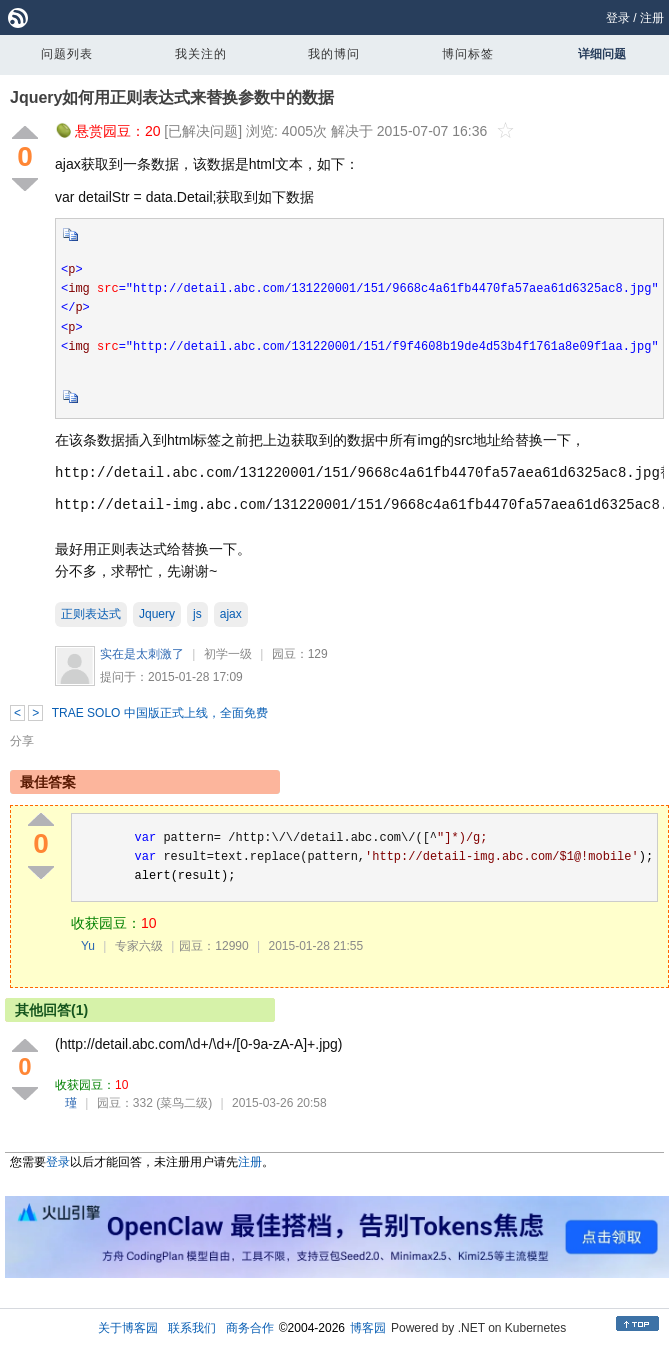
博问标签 (468, 54)
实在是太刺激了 (142, 654)
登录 (618, 18)
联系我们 (192, 1328)
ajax (231, 614)
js (197, 614)
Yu (88, 946)
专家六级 (139, 946)
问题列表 (67, 54)
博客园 (368, 1328)
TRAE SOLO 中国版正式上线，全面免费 (160, 713)
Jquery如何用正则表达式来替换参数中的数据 (172, 97)
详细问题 (602, 54)
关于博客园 (128, 1328)
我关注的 (201, 54)
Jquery (157, 614)
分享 (22, 741)
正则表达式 (91, 614)
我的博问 (334, 54)
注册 (652, 18)
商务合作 (250, 1328)
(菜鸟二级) (184, 1103)
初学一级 (228, 654)
